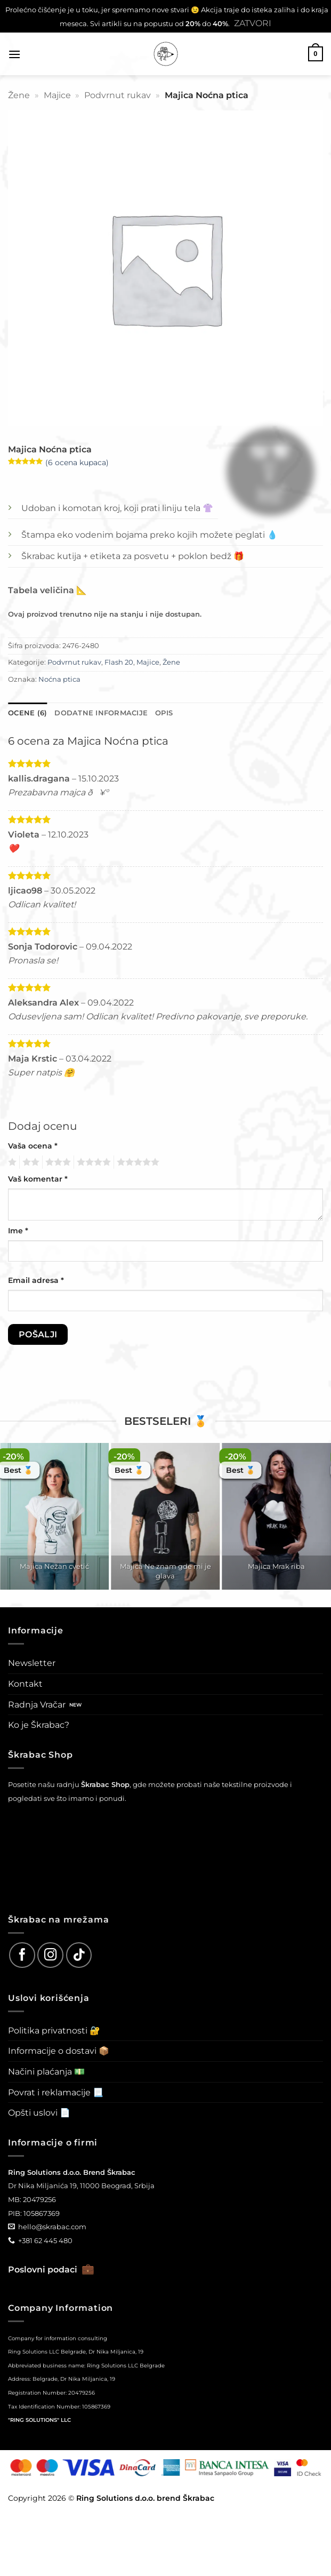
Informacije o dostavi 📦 (58, 2051)
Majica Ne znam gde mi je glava (165, 1571)
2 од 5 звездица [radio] (29, 1162)
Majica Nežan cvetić (54, 1566)
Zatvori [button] (252, 23)
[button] (14, 54)
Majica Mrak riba (276, 1566)
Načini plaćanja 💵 (46, 2072)
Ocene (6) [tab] (27, 713)
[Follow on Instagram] (50, 1955)
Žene (19, 95)
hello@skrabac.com (52, 2226)
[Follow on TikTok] (79, 1955)
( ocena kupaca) (77, 462)
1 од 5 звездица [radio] (11, 1162)
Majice (57, 95)
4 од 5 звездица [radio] (92, 1162)
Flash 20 (118, 662)
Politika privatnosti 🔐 (54, 2030)
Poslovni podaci (51, 2269)
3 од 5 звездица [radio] (56, 1162)
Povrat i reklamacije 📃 (55, 2092)
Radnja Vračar (37, 1705)
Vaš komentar (38, 1179)
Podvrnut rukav (117, 95)
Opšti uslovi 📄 (39, 2113)
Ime (18, 1230)
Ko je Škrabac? (38, 1725)
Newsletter (31, 1663)
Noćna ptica (59, 679)
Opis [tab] (164, 713)
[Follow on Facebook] (22, 1955)
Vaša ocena (33, 1146)
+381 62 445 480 (45, 2240)
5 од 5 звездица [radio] (136, 1162)
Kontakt (25, 1684)
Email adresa (36, 1280)
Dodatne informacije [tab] (101, 713)
